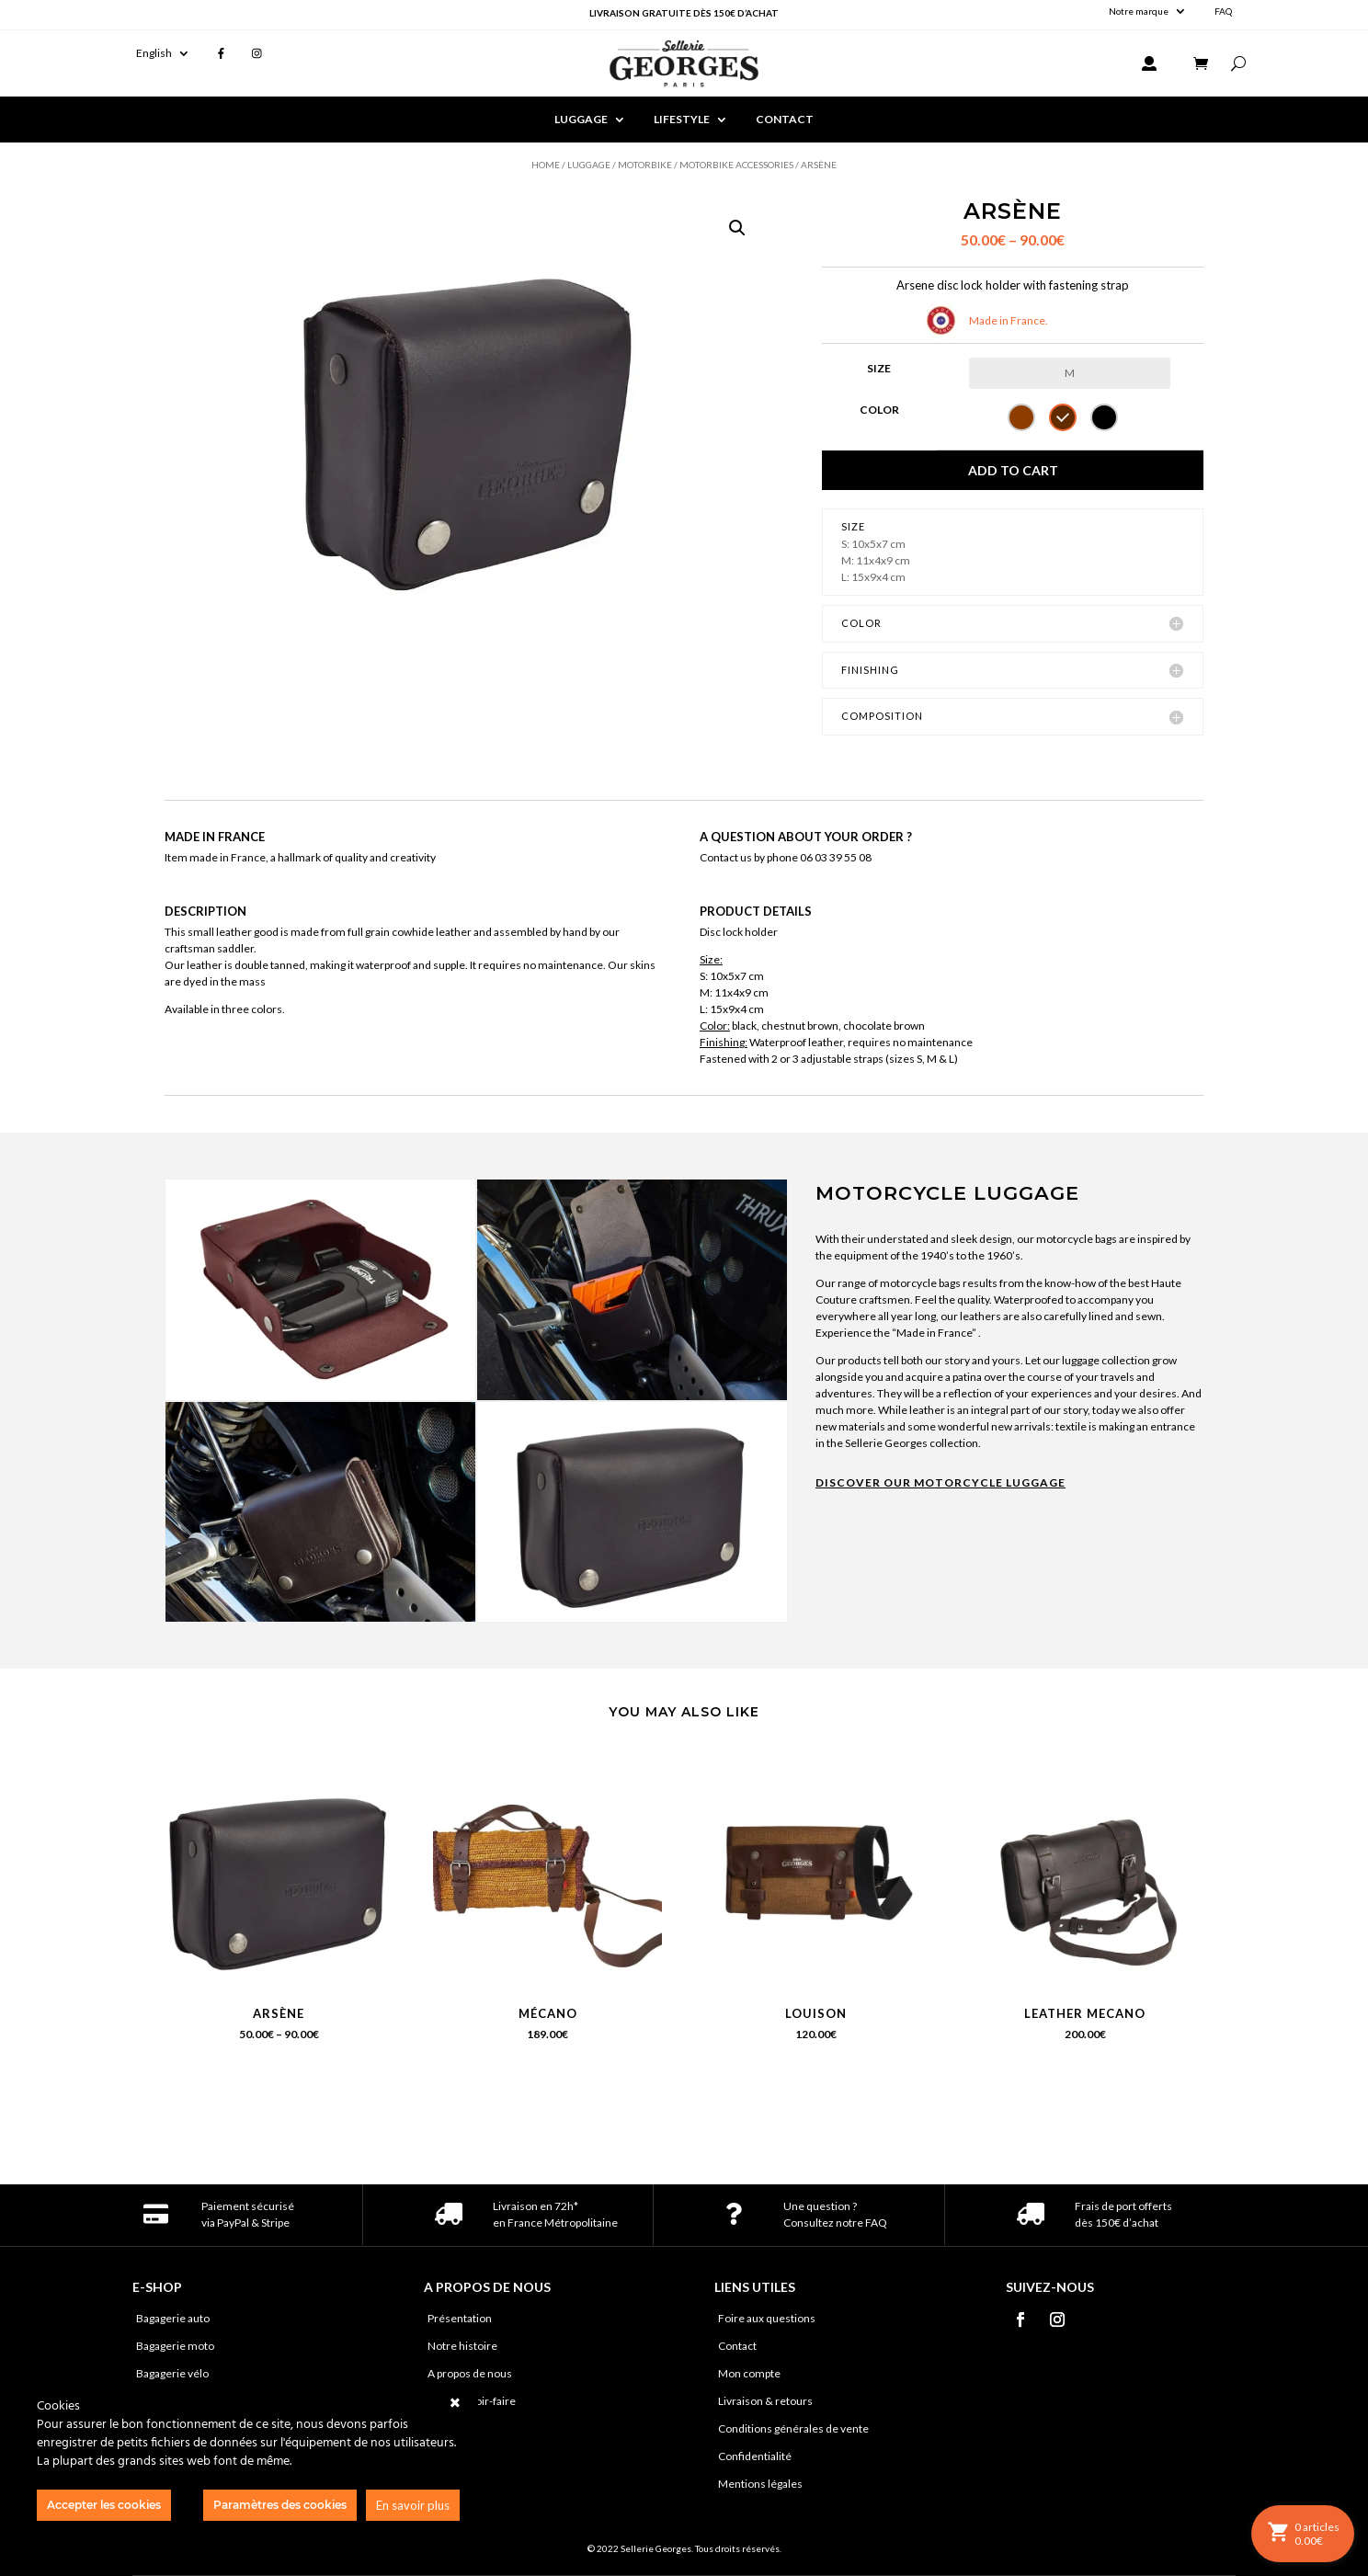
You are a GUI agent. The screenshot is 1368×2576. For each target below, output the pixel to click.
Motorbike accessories (736, 164)
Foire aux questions (766, 2318)
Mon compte (749, 2373)
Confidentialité (755, 2456)
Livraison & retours (765, 2401)
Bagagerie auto (173, 2318)
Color (879, 409)
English (154, 53)
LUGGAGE (581, 119)
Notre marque (1138, 11)
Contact (737, 2346)
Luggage (588, 164)
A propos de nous (470, 2373)
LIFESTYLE (682, 119)
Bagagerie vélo (172, 2373)
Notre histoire (462, 2346)
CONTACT (785, 119)
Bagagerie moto (175, 2346)
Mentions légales (760, 2484)
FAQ (1223, 11)
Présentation (460, 2318)
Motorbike (645, 164)
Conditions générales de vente (793, 2428)
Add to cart (1013, 470)
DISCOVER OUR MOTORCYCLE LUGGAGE (940, 1482)
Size (879, 368)
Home (545, 164)
